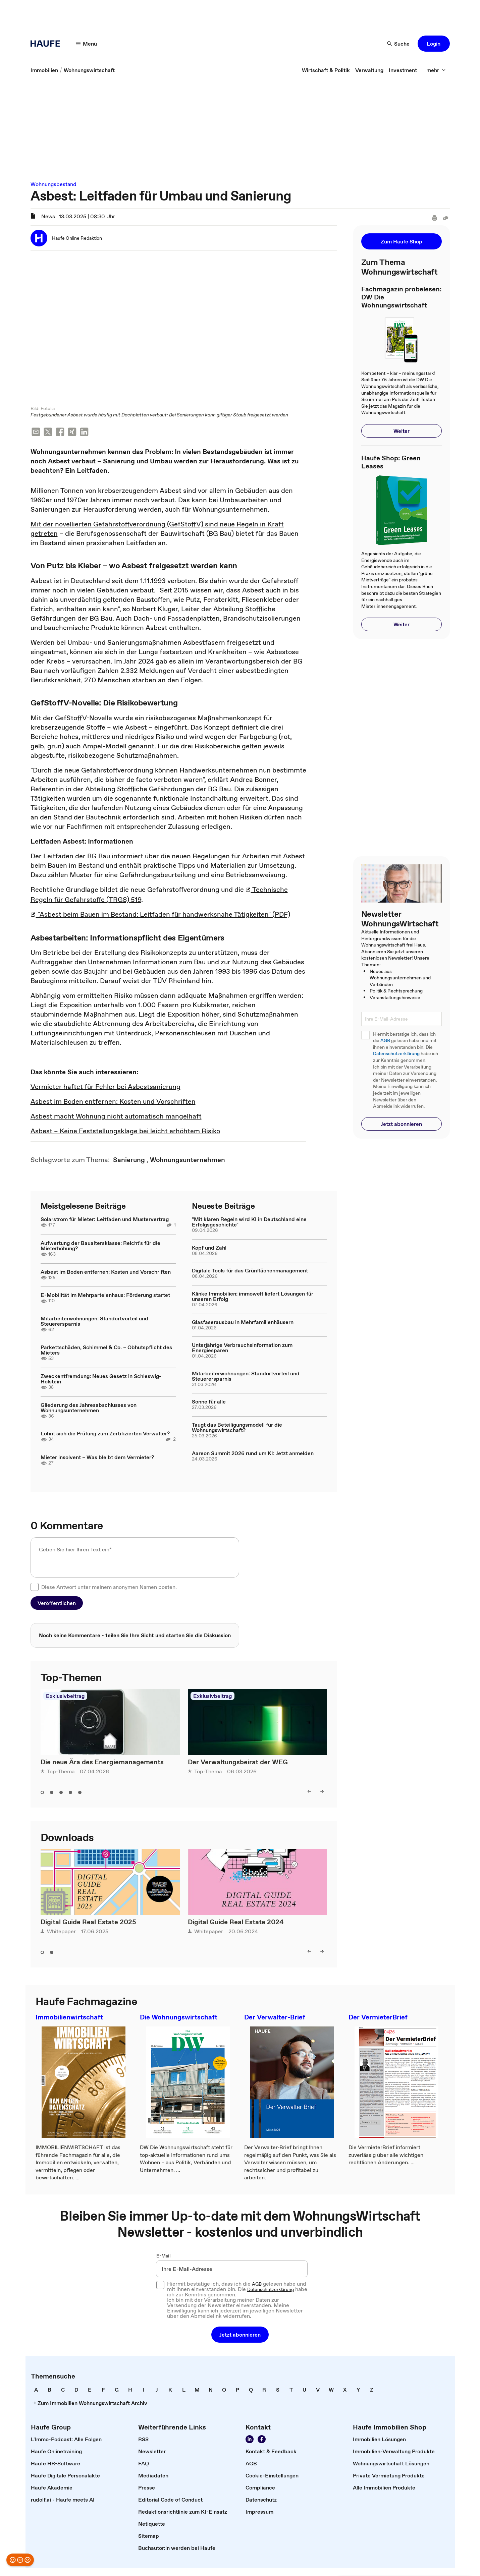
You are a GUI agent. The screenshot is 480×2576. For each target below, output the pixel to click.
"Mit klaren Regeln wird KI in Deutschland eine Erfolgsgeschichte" (249, 1222)
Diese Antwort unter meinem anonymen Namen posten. (109, 1587)
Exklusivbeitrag (65, 1696)
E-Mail (163, 2256)
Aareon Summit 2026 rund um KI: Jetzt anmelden (253, 1453)
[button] (86, 44)
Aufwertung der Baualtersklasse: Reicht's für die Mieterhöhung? (100, 1246)
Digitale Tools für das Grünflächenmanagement (250, 1271)
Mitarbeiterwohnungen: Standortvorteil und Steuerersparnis (94, 1321)
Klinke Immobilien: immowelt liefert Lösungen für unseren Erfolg (252, 1297)
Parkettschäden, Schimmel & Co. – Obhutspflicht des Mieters (106, 1350)
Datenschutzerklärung (396, 1053)
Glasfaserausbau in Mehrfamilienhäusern (243, 1322)
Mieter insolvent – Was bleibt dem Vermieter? (97, 1458)
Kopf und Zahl (209, 1248)
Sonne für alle (209, 1402)
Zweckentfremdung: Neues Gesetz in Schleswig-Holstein (101, 1379)
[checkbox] (35, 1588)
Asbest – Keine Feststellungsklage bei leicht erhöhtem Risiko (125, 1131)
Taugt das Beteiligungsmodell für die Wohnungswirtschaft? (237, 1428)
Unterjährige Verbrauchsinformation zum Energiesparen (242, 1348)
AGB (385, 1040)
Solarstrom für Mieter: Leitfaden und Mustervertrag (105, 1219)
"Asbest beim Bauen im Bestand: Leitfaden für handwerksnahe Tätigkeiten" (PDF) (160, 915)
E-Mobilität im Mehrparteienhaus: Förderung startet (105, 1295)
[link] (44, 70)
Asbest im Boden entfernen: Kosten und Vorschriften (113, 1102)
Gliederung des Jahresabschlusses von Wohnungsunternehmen (89, 1408)
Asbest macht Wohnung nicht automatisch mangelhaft (116, 1117)
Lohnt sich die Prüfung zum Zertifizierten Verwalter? (105, 1434)
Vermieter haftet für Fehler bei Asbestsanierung (105, 1087)
